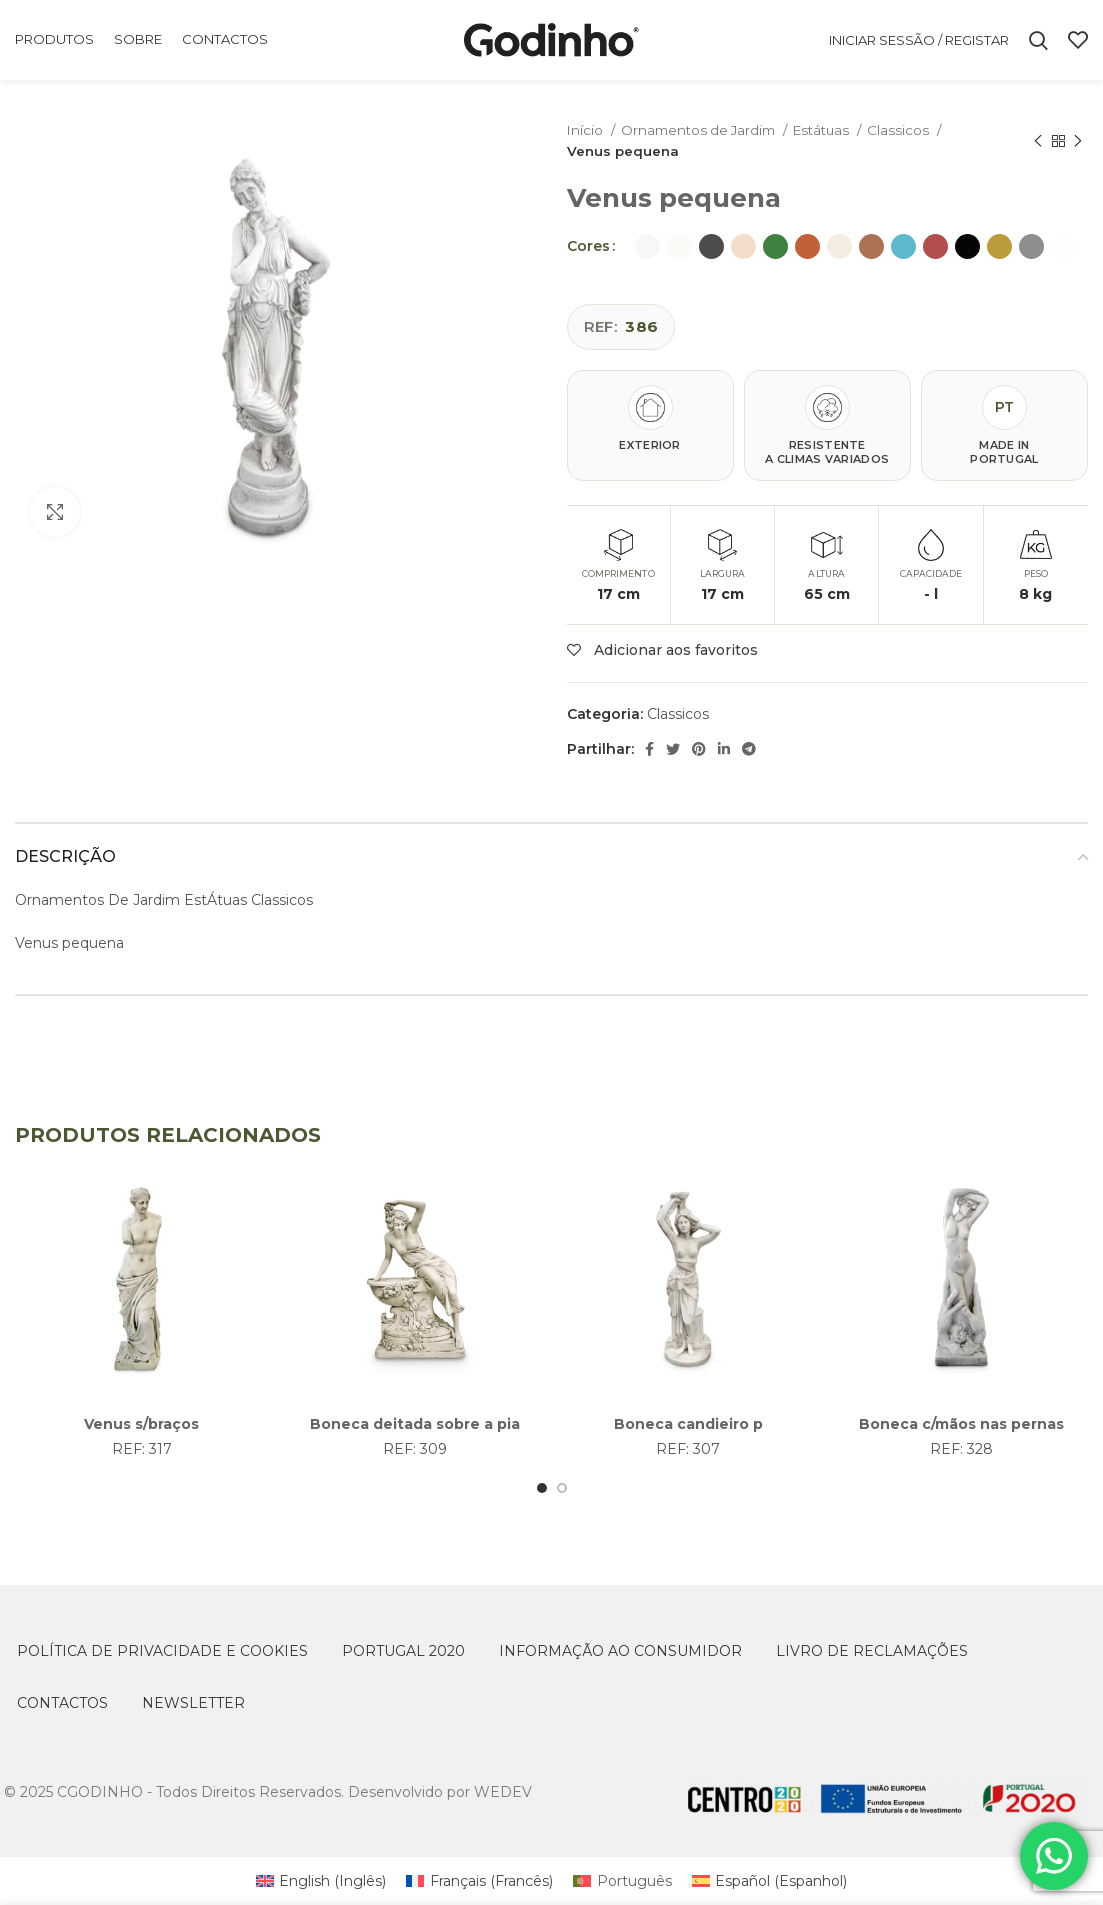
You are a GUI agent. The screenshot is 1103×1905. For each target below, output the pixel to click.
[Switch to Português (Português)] (622, 1881)
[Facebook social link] (649, 749)
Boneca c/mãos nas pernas (961, 1424)
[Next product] (1078, 141)
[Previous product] (1038, 141)
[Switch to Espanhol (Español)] (770, 1881)
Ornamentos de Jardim (699, 130)
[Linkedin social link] (724, 749)
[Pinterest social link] (699, 749)
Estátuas (822, 130)
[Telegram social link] (749, 749)
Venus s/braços (141, 1424)
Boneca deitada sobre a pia (415, 1424)
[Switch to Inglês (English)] (321, 1881)
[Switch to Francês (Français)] (479, 1881)
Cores (588, 246)
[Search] (1038, 40)
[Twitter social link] (673, 749)
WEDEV (503, 1792)
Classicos (899, 130)
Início (586, 130)
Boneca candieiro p (688, 1424)
